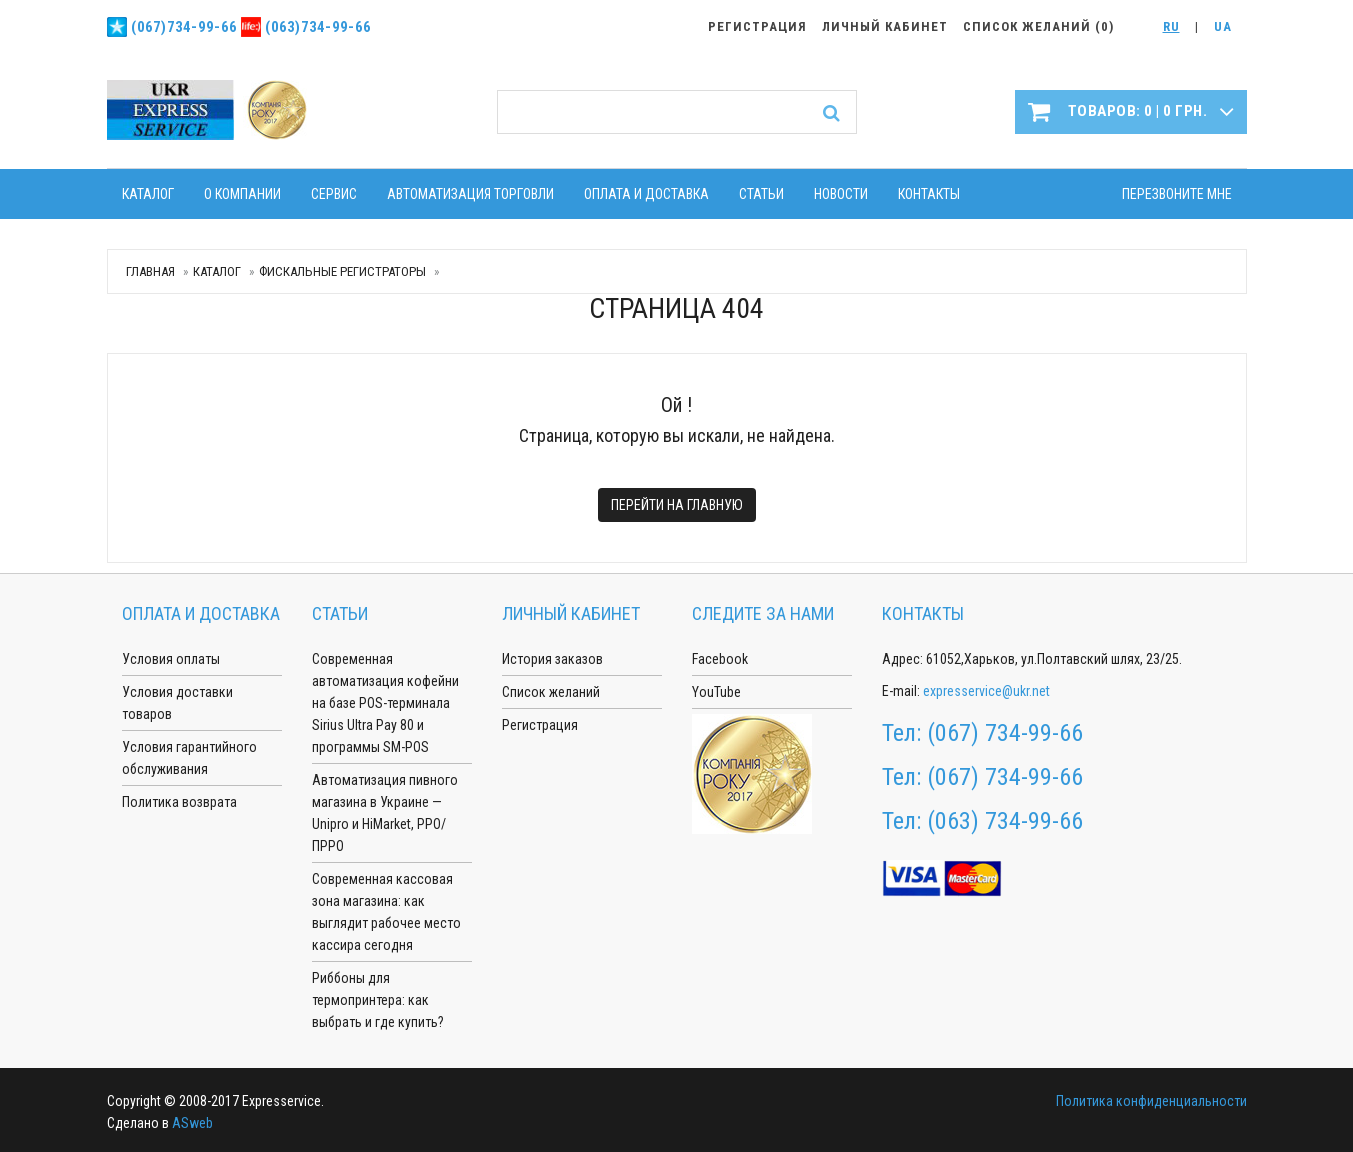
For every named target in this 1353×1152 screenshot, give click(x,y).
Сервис (334, 194)
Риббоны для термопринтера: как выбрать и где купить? (378, 1000)
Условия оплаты (171, 659)
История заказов (552, 659)
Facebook (720, 659)
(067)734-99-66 (184, 27)
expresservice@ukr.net (986, 691)
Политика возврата (179, 802)
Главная (150, 271)
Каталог (148, 194)
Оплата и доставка (646, 194)
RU (1171, 26)
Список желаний (551, 692)
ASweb (192, 1123)
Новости (841, 194)
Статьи (761, 194)
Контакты (929, 194)
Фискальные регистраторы (342, 271)
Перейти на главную (677, 505)
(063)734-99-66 (318, 27)
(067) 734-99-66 (1005, 733)
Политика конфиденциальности (1151, 1101)
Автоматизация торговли (470, 194)
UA (1223, 26)
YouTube (716, 692)
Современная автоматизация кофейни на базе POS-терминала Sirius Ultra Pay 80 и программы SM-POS (385, 703)
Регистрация (540, 725)
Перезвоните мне (1177, 194)
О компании (242, 194)
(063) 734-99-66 (1005, 821)
